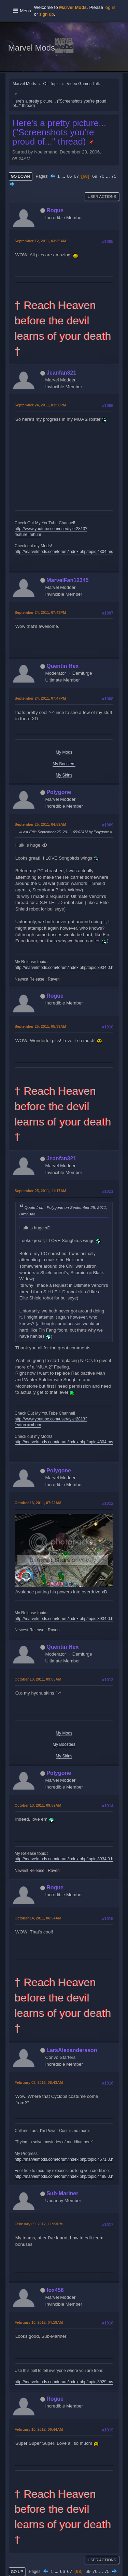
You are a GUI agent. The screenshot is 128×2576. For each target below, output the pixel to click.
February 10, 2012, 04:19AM (39, 2322)
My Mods (64, 752)
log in (109, 7)
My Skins (64, 775)
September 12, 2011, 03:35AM (40, 241)
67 (76, 176)
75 (113, 176)
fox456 (55, 2290)
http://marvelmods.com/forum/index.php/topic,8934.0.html (67, 967)
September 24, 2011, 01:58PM (40, 405)
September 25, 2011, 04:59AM (40, 824)
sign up (46, 14)
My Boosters (64, 763)
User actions (102, 196)
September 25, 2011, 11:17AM (40, 1191)
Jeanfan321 (61, 373)
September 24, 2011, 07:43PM (40, 612)
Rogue (54, 210)
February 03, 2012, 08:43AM (39, 2082)
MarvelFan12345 (67, 580)
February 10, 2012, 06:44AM (39, 2429)
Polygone (58, 792)
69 (94, 176)
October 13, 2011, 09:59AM (38, 1805)
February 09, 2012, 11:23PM (39, 2224)
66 (69, 176)
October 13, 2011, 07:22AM (38, 1503)
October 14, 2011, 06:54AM (38, 1918)
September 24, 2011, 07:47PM (40, 698)
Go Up (17, 2572)
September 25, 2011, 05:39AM (40, 1026)
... (64, 176)
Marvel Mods (31, 47)
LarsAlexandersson (71, 2050)
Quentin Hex (62, 666)
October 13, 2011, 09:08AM (38, 1679)
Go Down (20, 176)
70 (101, 176)
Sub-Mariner (62, 2193)
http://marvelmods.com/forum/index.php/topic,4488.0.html (67, 2176)
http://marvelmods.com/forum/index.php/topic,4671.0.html (67, 2159)
